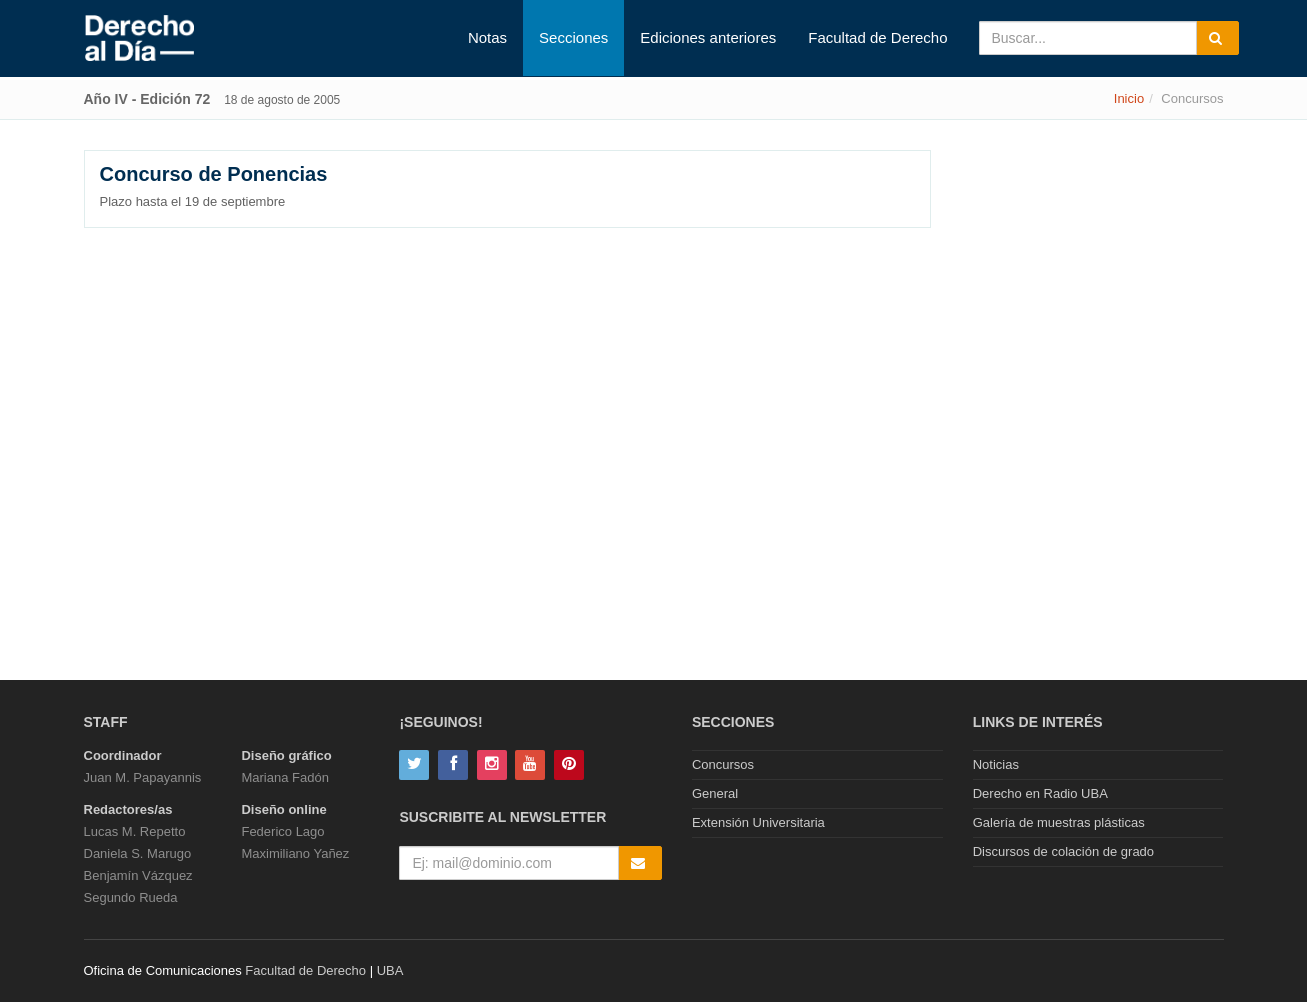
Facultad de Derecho (877, 37)
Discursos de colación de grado (1063, 851)
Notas (487, 37)
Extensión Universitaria (758, 822)
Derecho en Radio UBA (1040, 793)
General (715, 793)
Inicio (1129, 98)
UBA (390, 970)
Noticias (996, 764)
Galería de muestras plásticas (1059, 822)
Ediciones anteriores (708, 37)
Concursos (723, 764)
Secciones (573, 37)
